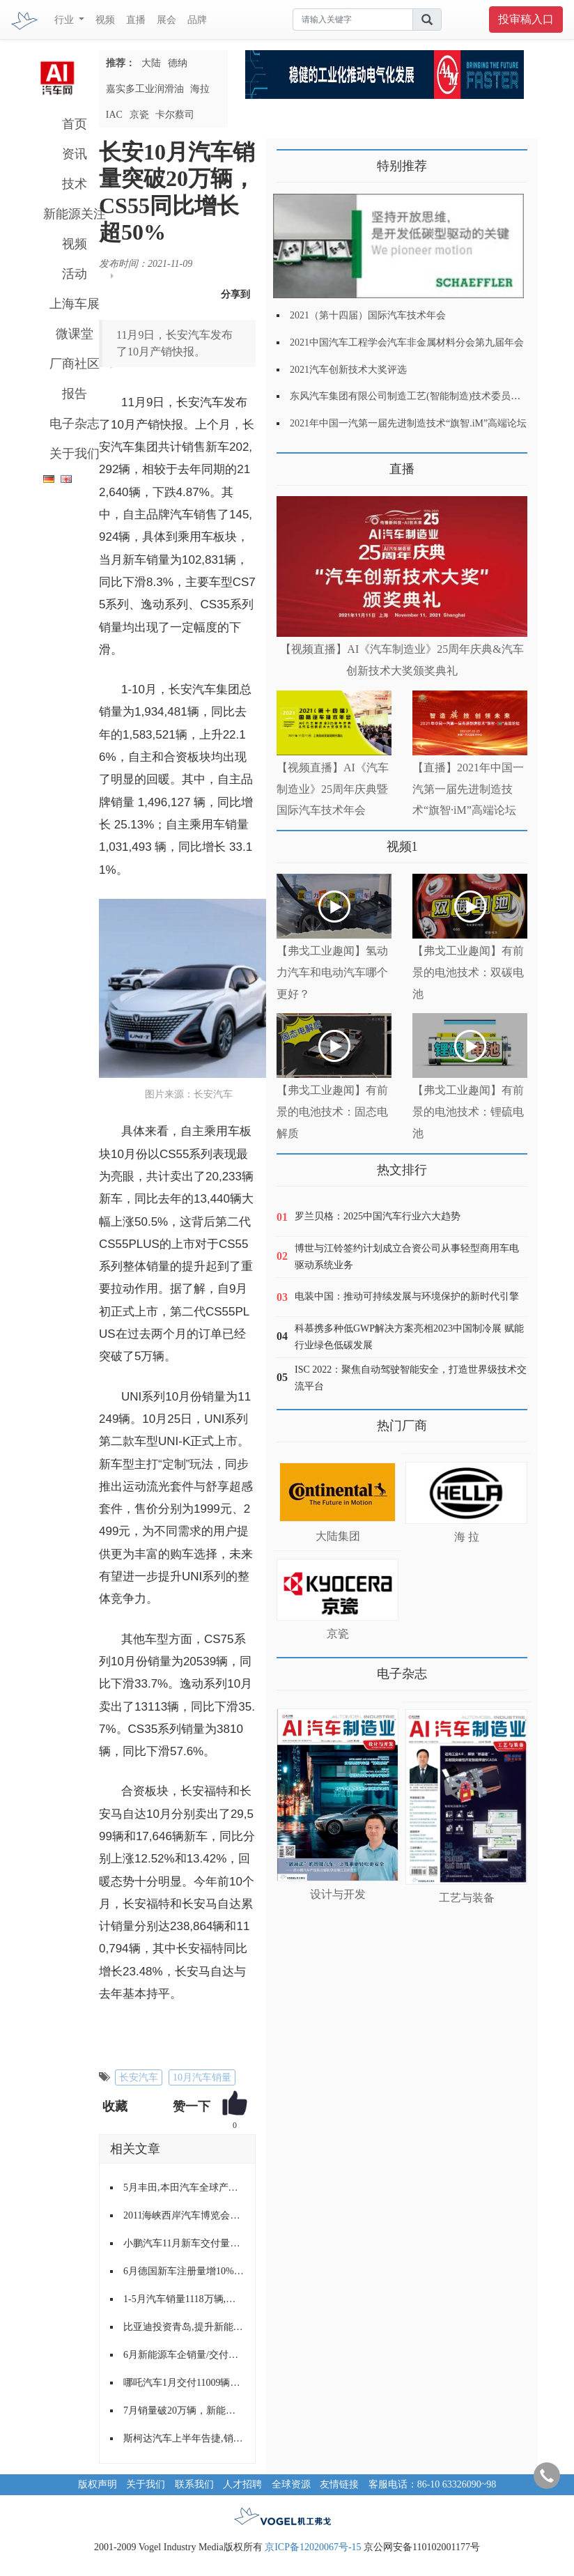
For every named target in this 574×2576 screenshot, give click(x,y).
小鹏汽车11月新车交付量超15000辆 (184, 2243)
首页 (74, 124)
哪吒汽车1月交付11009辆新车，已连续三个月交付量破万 (184, 2382)
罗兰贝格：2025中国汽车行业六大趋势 (377, 1216)
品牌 (197, 20)
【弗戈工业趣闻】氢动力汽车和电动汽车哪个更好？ (332, 972)
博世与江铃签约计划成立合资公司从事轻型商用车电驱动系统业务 (407, 1256)
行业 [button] (65, 20)
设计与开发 (338, 1894)
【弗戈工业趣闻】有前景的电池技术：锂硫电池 (468, 1111)
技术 (74, 184)
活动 (74, 274)
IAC (114, 114)
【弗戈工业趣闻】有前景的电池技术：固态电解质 (332, 1111)
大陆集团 (338, 1536)
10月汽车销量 (202, 2077)
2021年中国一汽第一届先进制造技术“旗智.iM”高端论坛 (408, 423)
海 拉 (466, 1537)
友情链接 (339, 2484)
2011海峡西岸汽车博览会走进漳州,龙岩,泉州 (184, 2215)
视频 (105, 20)
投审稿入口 (526, 19)
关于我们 (74, 454)
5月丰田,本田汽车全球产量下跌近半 (184, 2187)
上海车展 (74, 304)
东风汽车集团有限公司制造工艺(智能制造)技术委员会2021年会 (424, 396)
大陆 (151, 63)
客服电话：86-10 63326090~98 (433, 2484)
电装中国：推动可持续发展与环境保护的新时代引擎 (407, 1296)
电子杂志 (74, 424)
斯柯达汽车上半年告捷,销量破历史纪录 (184, 2438)
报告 (74, 394)
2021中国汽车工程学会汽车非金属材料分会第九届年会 (407, 342)
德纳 (177, 63)
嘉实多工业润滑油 (145, 89)
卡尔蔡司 (174, 114)
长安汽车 (138, 2077)
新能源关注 (74, 214)
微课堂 (74, 334)
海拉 (200, 89)
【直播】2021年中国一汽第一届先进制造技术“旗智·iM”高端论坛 (468, 789)
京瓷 (139, 114)
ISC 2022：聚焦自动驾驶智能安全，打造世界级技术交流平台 (411, 1377)
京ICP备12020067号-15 (313, 2547)
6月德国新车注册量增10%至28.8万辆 (184, 2271)
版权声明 (97, 2484)
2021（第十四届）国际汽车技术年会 (368, 315)
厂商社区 (74, 364)
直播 (136, 20)
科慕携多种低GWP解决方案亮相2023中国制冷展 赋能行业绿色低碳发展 (409, 1336)
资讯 (74, 154)
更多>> (291, 463)
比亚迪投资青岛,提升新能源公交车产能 (184, 2327)
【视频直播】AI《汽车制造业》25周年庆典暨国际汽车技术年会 (333, 789)
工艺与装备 (467, 1898)
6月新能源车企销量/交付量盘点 (184, 2355)
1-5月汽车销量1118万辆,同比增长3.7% (184, 2299)
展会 (166, 20)
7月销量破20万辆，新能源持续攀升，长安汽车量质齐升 (184, 2410)
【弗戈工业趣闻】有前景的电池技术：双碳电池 (468, 972)
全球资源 (291, 2484)
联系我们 (194, 2484)
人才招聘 (242, 2484)
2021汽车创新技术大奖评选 (348, 369)
